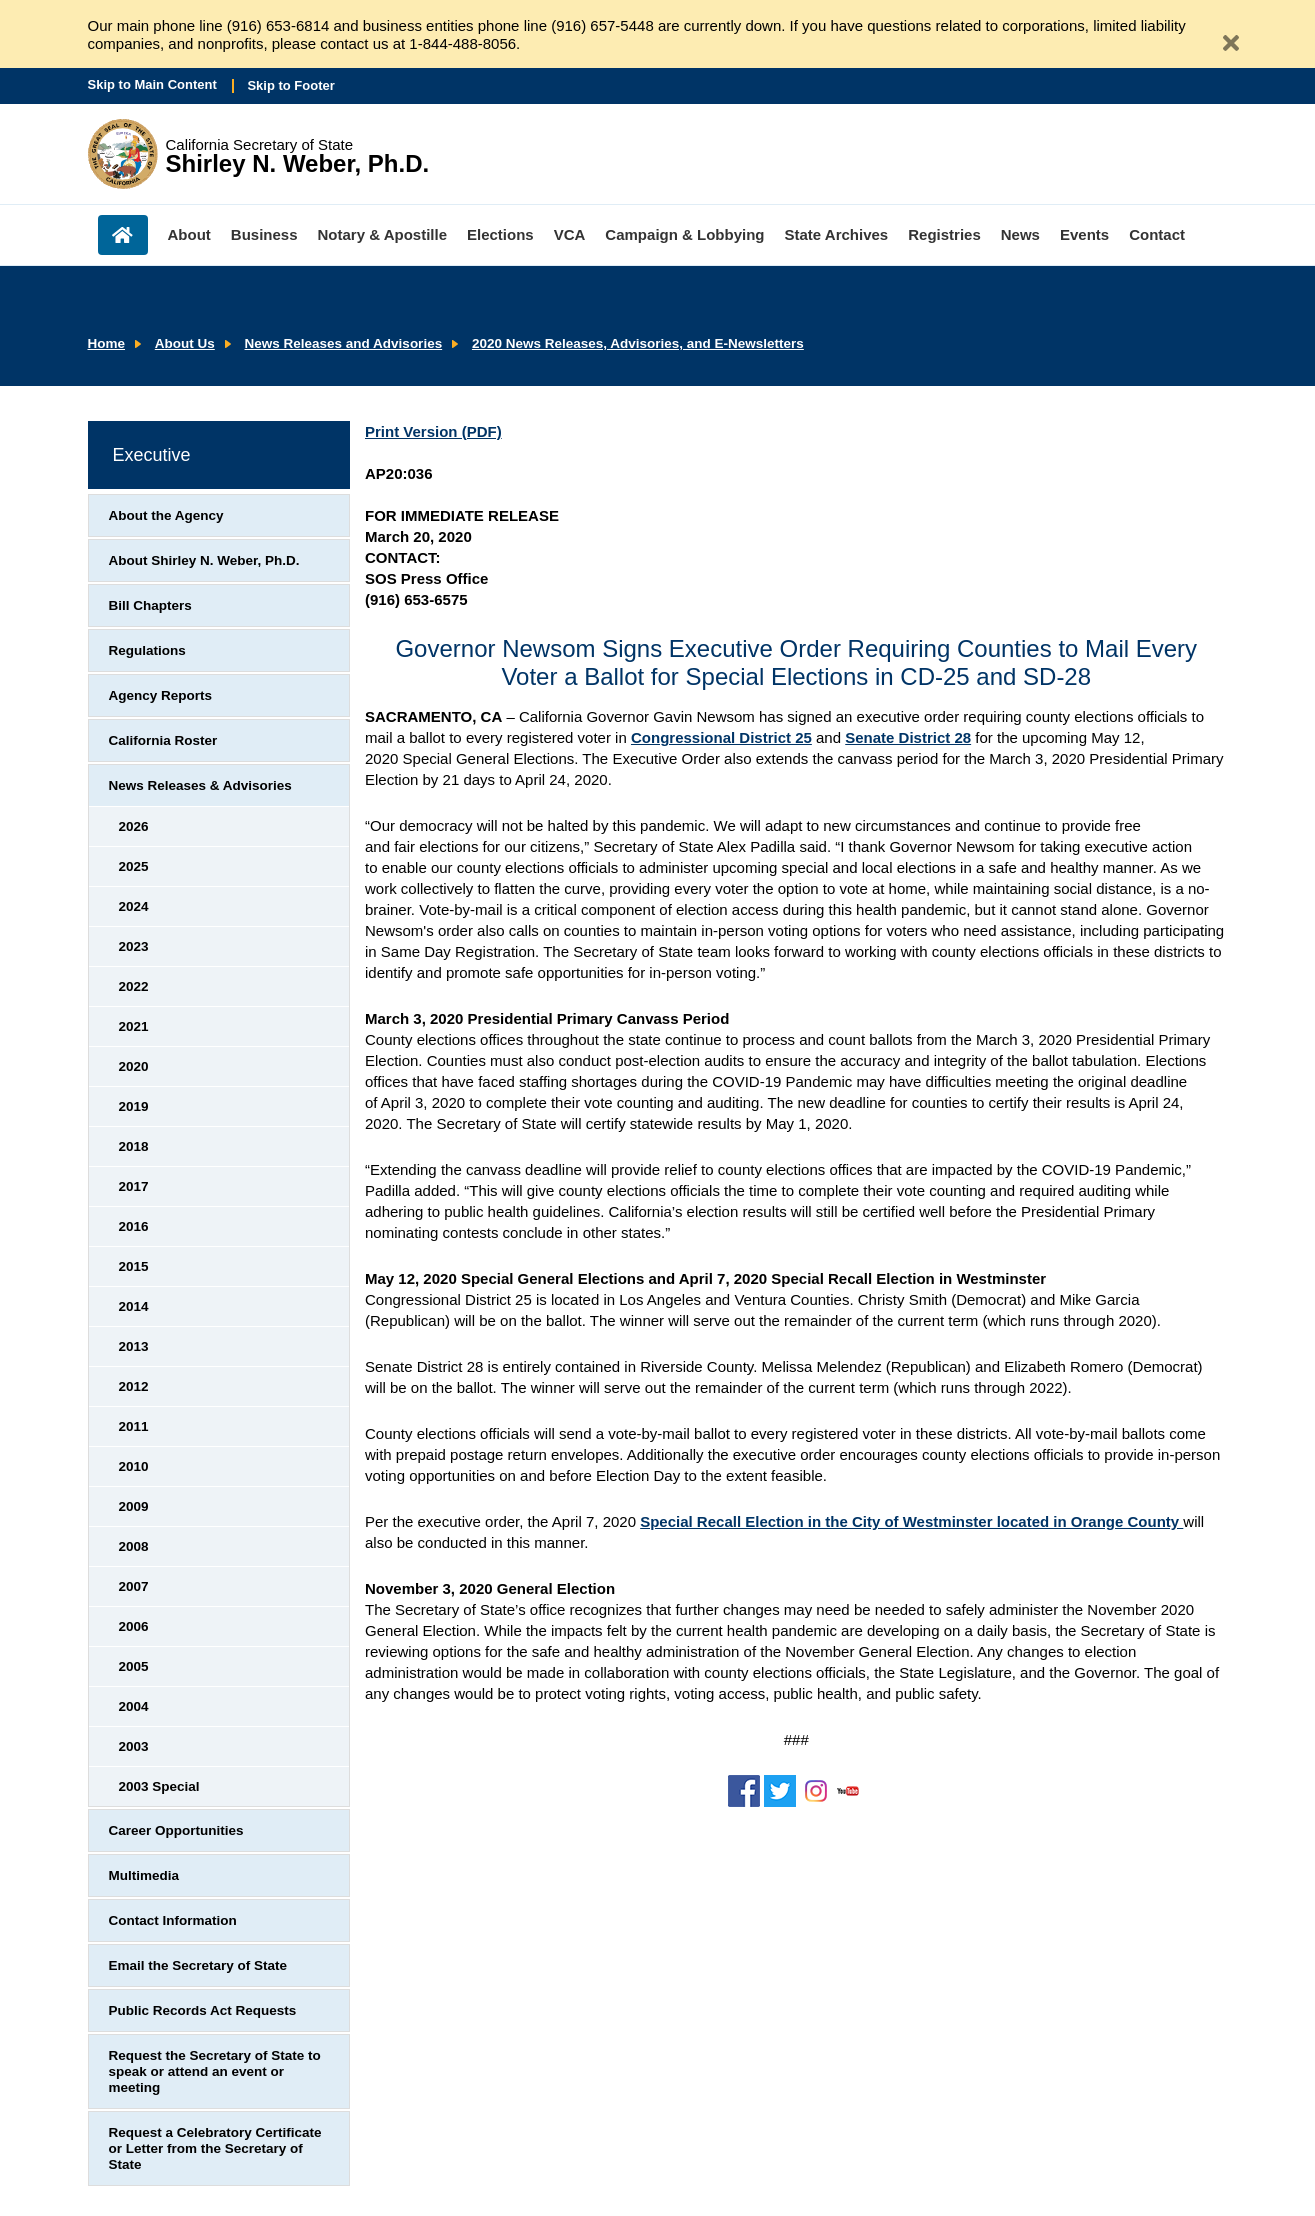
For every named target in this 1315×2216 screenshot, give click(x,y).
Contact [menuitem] (1157, 234)
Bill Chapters (150, 605)
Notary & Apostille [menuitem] (382, 234)
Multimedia (144, 1875)
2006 (134, 1626)
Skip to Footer (290, 85)
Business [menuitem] (264, 234)
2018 (134, 1146)
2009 (134, 1506)
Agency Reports (161, 695)
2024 (134, 906)
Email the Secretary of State (198, 1965)
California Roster (163, 740)
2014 (134, 1306)
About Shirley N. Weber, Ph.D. (204, 560)
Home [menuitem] (123, 235)
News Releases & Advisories (200, 785)
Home (107, 343)
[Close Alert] (1223, 35)
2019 (134, 1106)
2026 (134, 826)
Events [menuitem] (1084, 234)
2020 (134, 1066)
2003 (134, 1746)
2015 (134, 1266)
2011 (134, 1426)
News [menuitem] (1020, 234)
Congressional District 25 (721, 737)
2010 (134, 1466)
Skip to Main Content (152, 84)
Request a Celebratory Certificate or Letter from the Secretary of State (215, 2148)
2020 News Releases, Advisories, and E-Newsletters (638, 343)
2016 (134, 1226)
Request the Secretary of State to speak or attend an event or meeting (215, 2071)
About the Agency (166, 515)
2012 (134, 1386)
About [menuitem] (189, 234)
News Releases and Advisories (344, 343)
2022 (134, 986)
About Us (185, 343)
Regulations (147, 650)
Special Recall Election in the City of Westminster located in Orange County (911, 1521)
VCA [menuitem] (570, 234)
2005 (134, 1666)
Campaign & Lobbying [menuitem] (684, 234)
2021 (134, 1026)
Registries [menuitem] (944, 234)
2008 (134, 1546)
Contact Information (173, 1920)
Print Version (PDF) (433, 431)
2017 (134, 1186)
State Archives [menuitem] (837, 234)
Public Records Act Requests (203, 2010)
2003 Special (159, 1786)
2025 (134, 866)
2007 (134, 1586)
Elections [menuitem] (500, 234)
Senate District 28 (908, 737)
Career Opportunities (176, 1830)
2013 (134, 1346)
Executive (152, 455)
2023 (134, 946)
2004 (134, 1706)
